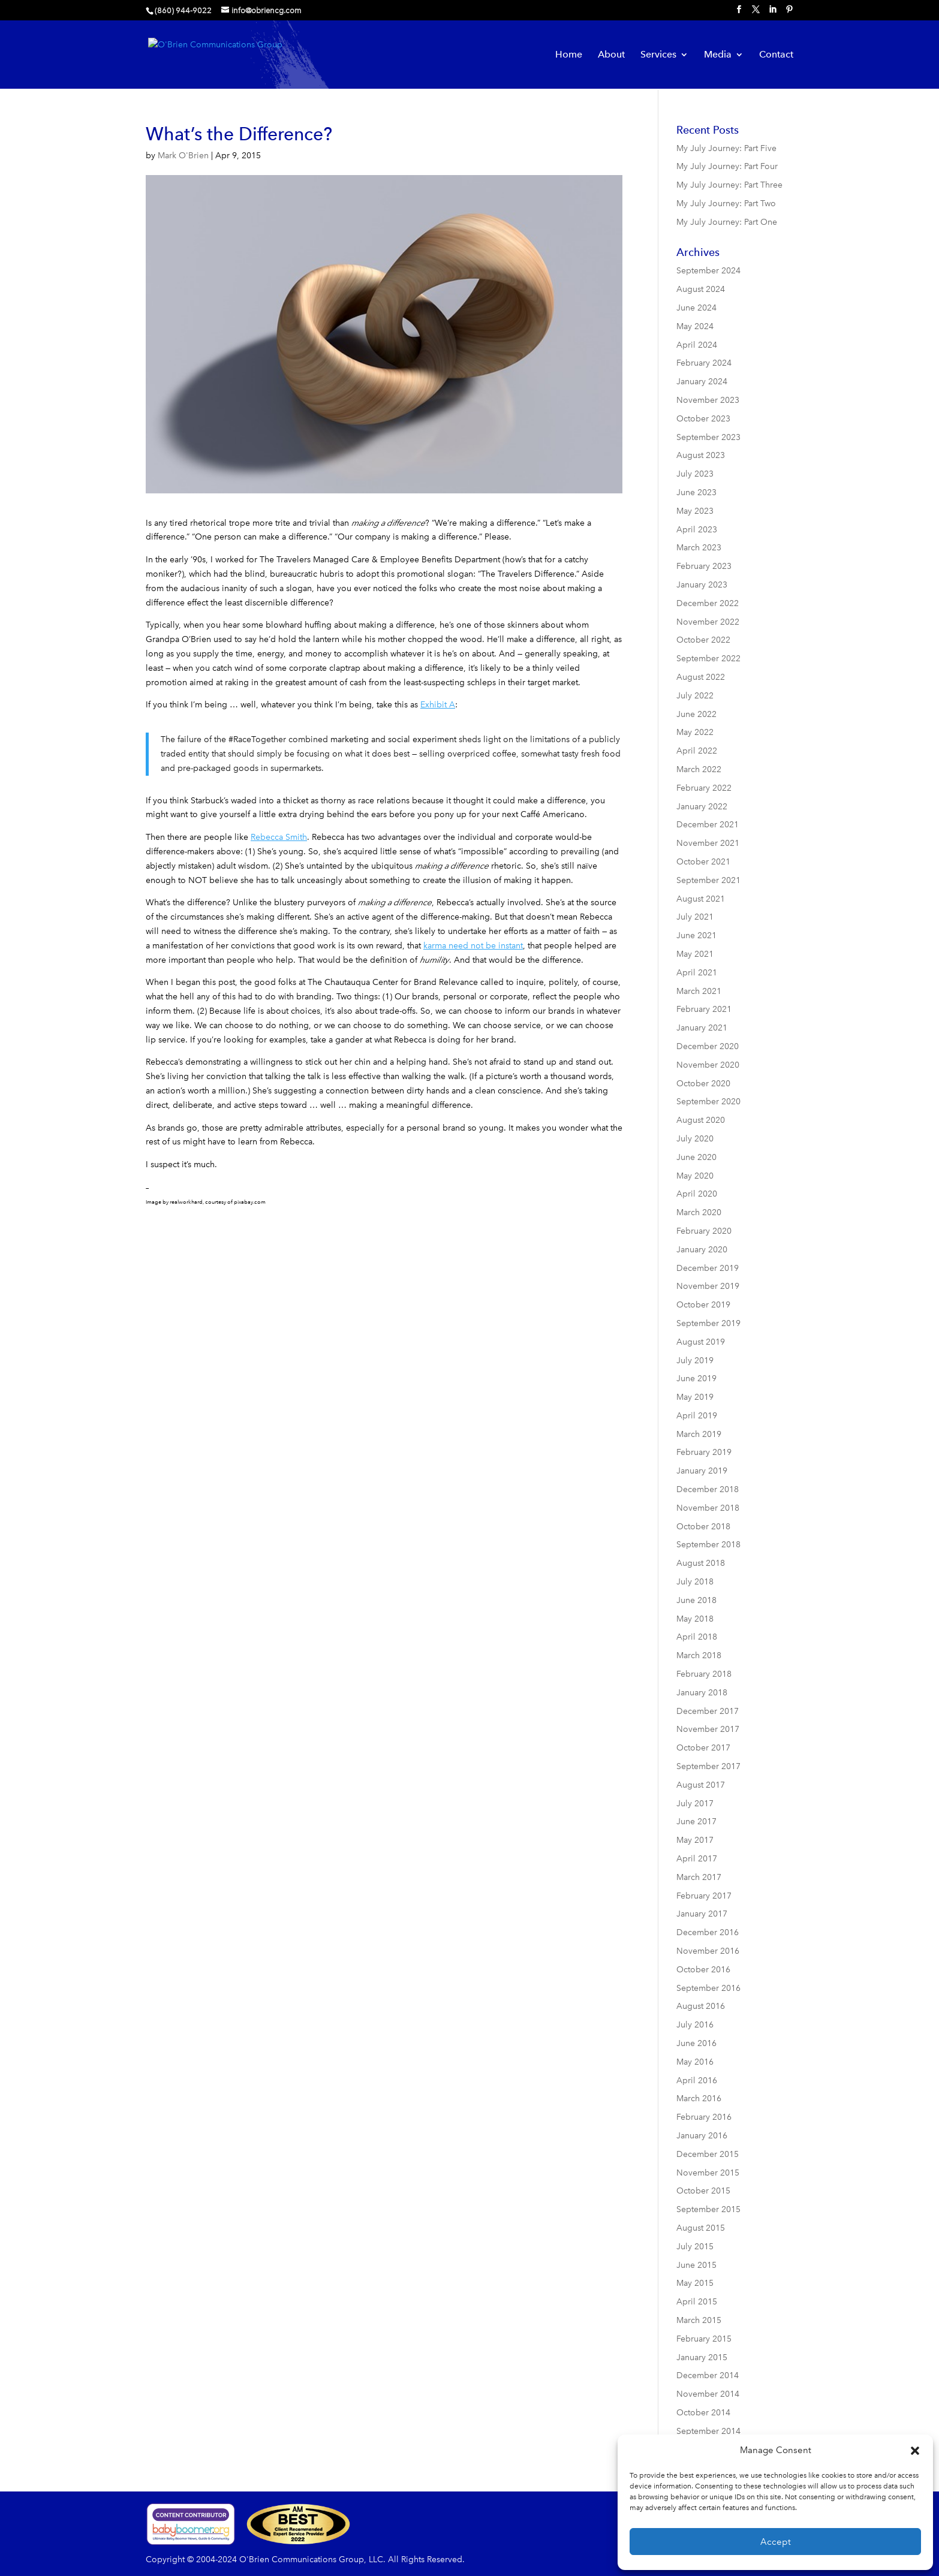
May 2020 (695, 1176)
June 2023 (696, 492)
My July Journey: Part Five (726, 148)
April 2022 (696, 751)
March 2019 (698, 1434)
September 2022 (708, 658)
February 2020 (704, 1231)
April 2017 (696, 1859)
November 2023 (707, 400)
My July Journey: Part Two (726, 203)
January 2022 (701, 807)
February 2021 (704, 1009)
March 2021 (698, 991)
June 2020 (696, 1157)
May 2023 (695, 511)
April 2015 (696, 2302)
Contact (776, 55)
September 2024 (708, 271)
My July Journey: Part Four (727, 166)
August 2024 (700, 289)
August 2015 (700, 2228)
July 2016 (695, 2025)
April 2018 (696, 1637)
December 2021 (707, 825)
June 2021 (696, 935)
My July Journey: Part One (726, 222)
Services (658, 55)
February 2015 (704, 2339)
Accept (775, 2541)
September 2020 (708, 1101)
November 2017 (707, 1729)
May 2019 (695, 1397)
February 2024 (704, 363)
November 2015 (707, 2173)
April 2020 (696, 1194)
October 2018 (703, 1527)
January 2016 (701, 2136)
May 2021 (695, 954)
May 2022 (695, 732)
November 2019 (707, 1286)
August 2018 (700, 1563)
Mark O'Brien (183, 155)
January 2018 (701, 1693)
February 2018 (704, 1674)
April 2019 (696, 1416)
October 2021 (703, 862)
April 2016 (696, 2080)
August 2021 (700, 899)
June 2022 (696, 714)
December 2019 (707, 1268)
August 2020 (700, 1120)
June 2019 (696, 1378)
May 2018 (695, 1619)
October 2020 (703, 1083)
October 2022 (703, 640)
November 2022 (707, 622)
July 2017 (695, 1803)
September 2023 (708, 437)
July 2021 (695, 917)
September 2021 (708, 880)
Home (568, 55)
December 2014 (707, 2375)
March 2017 (698, 1877)
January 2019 (701, 1471)
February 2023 (704, 566)
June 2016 (696, 2043)
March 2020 (698, 1212)
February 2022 (704, 788)
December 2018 (707, 1489)
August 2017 (700, 1785)
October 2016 (703, 1970)
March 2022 (698, 769)
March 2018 (698, 1655)
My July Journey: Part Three (729, 185)
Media (718, 55)
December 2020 (707, 1046)
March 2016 (698, 2098)
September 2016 (708, 1988)
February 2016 (704, 2117)
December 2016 (707, 1932)
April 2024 (696, 345)
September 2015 (708, 2209)
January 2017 (701, 1914)
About (611, 55)
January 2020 (701, 1250)
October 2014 (703, 2413)
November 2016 (707, 1951)
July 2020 (695, 1139)
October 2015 (703, 2191)
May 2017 (695, 1840)
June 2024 (696, 308)
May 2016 (695, 2062)
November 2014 (707, 2394)
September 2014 (708, 2431)
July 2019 (695, 1360)
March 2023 (698, 548)
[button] (915, 2451)
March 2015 (698, 2320)
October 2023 (703, 419)
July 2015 (695, 2246)
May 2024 (695, 326)
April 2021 (696, 973)
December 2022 (707, 603)
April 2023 (696, 530)
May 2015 (695, 2283)
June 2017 (696, 1821)
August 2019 (700, 1342)
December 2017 (707, 1711)
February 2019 (704, 1452)
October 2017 (703, 1748)
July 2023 (695, 474)
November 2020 (707, 1065)
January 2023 (701, 585)
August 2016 (700, 2006)
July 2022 (695, 696)
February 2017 (704, 1896)
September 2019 (708, 1323)
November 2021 (707, 843)
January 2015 (701, 2357)
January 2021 (701, 1028)
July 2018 (695, 1582)
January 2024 (701, 381)
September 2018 (708, 1544)
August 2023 (700, 455)
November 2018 (707, 1508)
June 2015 (696, 2265)
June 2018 (696, 1600)
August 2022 (700, 677)
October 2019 (703, 1305)
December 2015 (707, 2154)
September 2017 (708, 1766)
